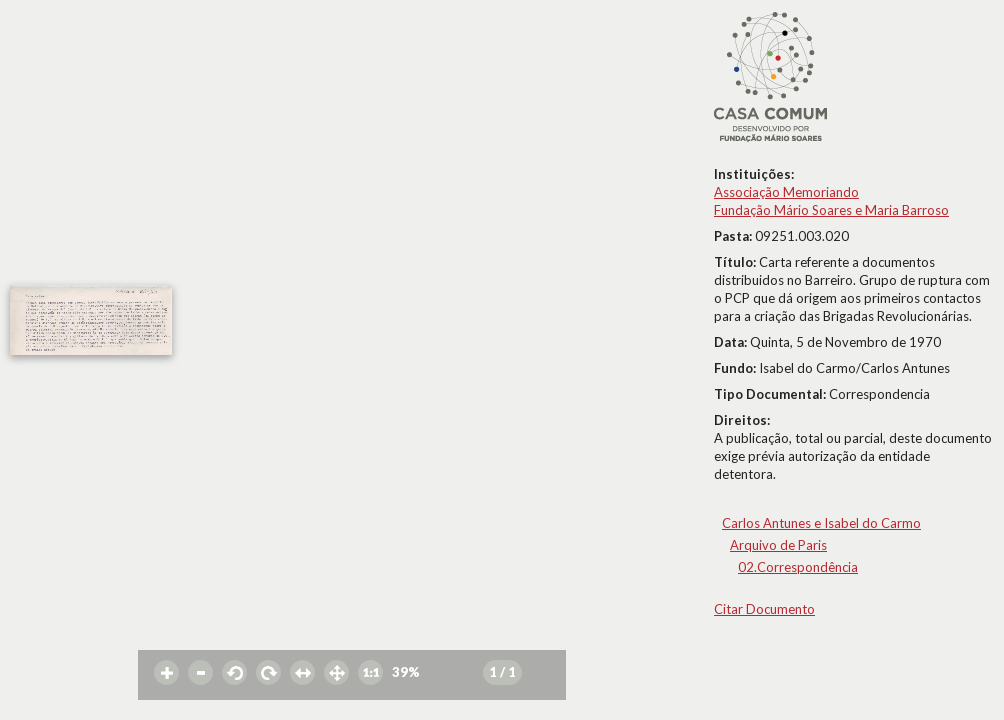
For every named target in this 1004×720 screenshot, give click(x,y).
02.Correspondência (798, 567)
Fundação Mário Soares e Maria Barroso (831, 210)
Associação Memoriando (786, 192)
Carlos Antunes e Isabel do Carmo (821, 523)
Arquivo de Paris (778, 545)
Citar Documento (764, 609)
